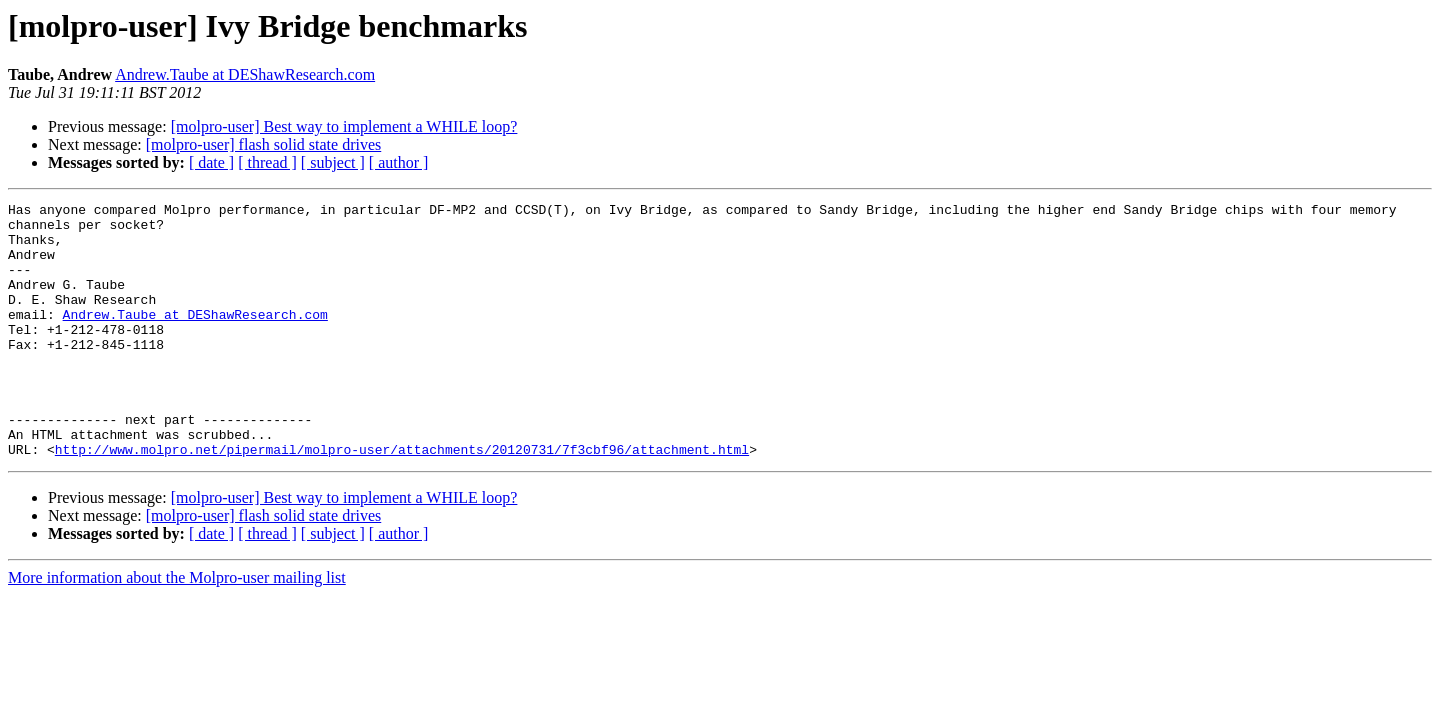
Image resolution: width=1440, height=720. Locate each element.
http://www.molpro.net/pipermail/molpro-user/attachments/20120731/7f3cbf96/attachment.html (402, 500)
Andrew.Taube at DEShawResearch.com (245, 74)
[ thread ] (267, 162)
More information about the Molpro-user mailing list (177, 628)
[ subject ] (333, 162)
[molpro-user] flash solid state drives (264, 144)
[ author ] (399, 162)
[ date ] (211, 162)
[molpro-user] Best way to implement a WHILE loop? (344, 126)
